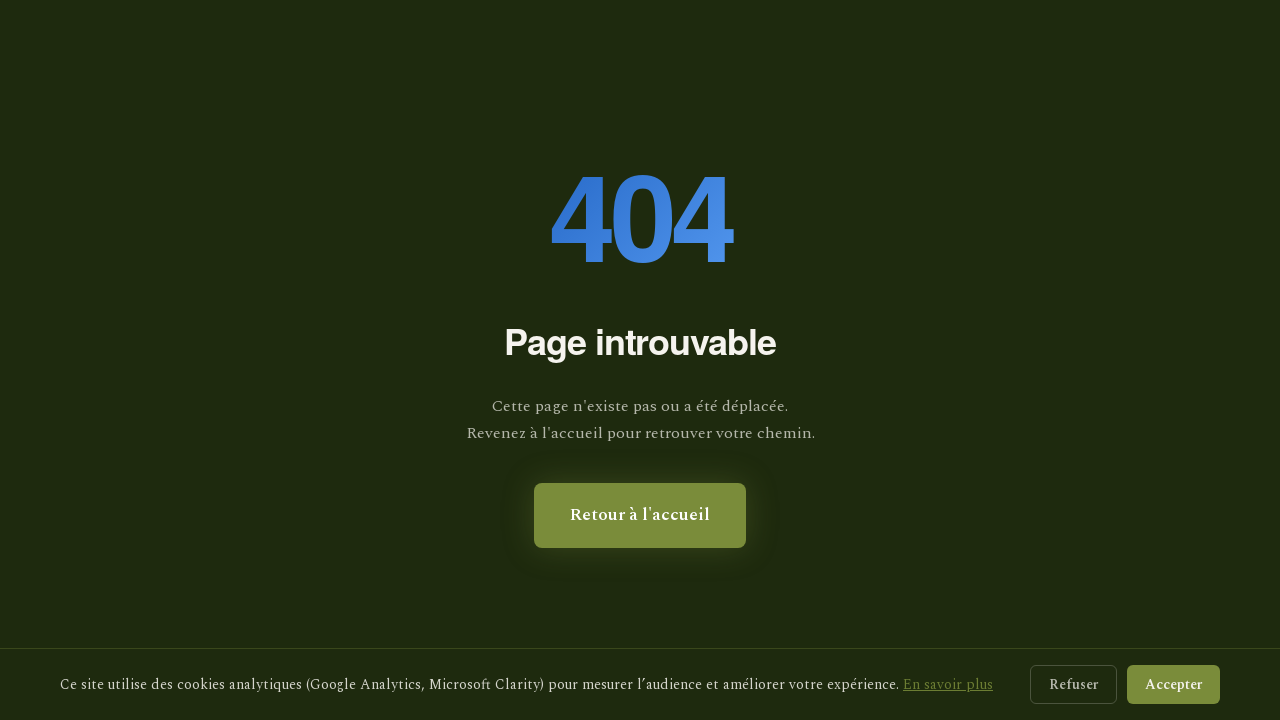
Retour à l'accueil (640, 515)
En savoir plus (948, 684)
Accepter (1173, 684)
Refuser (1073, 684)
